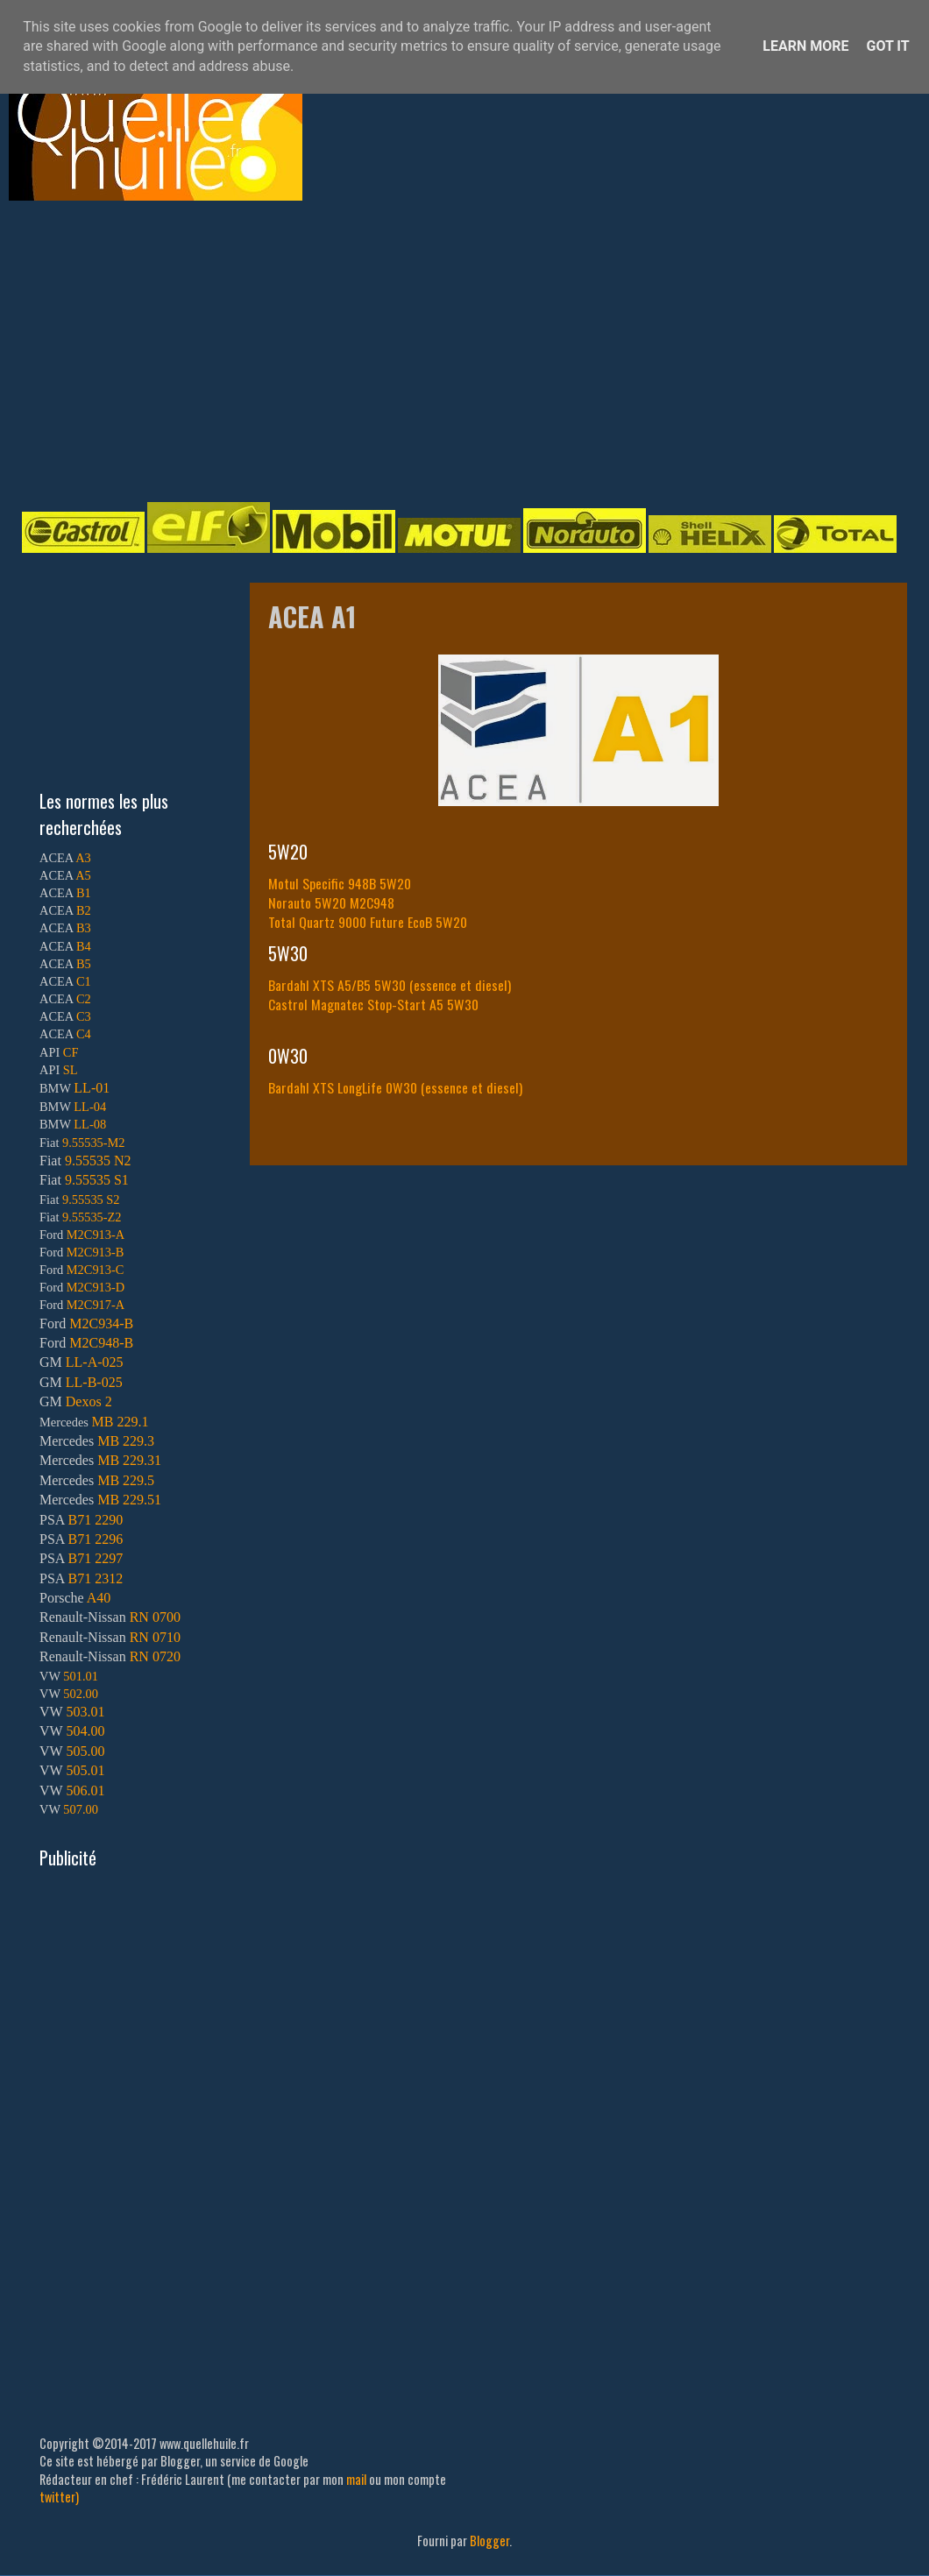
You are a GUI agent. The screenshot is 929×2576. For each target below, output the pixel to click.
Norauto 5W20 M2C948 (331, 902)
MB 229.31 (129, 1460)
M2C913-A (95, 1235)
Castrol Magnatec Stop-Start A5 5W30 (373, 1004)
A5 (83, 875)
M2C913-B (95, 1252)
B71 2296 (95, 1539)
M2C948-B (101, 1342)
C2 (83, 999)
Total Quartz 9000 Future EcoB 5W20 (367, 921)
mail (356, 2479)
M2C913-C (95, 1270)
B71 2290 (95, 1519)
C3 (83, 1016)
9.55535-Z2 (92, 1217)
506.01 (85, 1790)
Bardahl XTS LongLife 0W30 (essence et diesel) (395, 1087)
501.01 (80, 1676)
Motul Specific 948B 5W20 (339, 883)
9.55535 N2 (98, 1160)
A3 (83, 858)
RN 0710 (155, 1637)
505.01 (85, 1770)
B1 (83, 893)
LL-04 (90, 1107)
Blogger (489, 2540)
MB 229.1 (120, 1421)
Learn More (805, 46)
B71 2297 (95, 1558)
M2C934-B (101, 1323)
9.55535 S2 (91, 1199)
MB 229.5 (125, 1480)
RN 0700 (155, 1617)
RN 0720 (155, 1656)
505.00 (85, 1751)
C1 (83, 981)
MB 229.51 (129, 1499)
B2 (83, 910)
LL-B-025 (94, 1382)
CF (71, 1052)
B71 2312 (95, 1578)
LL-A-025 (95, 1362)
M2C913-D (95, 1287)
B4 (83, 946)
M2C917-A (95, 1305)
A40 (99, 1597)
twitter (57, 2497)
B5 (83, 964)
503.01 (85, 1711)
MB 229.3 (125, 1440)
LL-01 (92, 1087)
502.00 (80, 1694)
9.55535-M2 (93, 1143)
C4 (83, 1034)
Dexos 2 (89, 1401)
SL (70, 1070)
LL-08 (90, 1124)
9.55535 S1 (97, 1179)
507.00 (80, 1809)
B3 (83, 928)
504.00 (85, 1730)
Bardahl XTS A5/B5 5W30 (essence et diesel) (389, 984)
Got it (887, 46)
